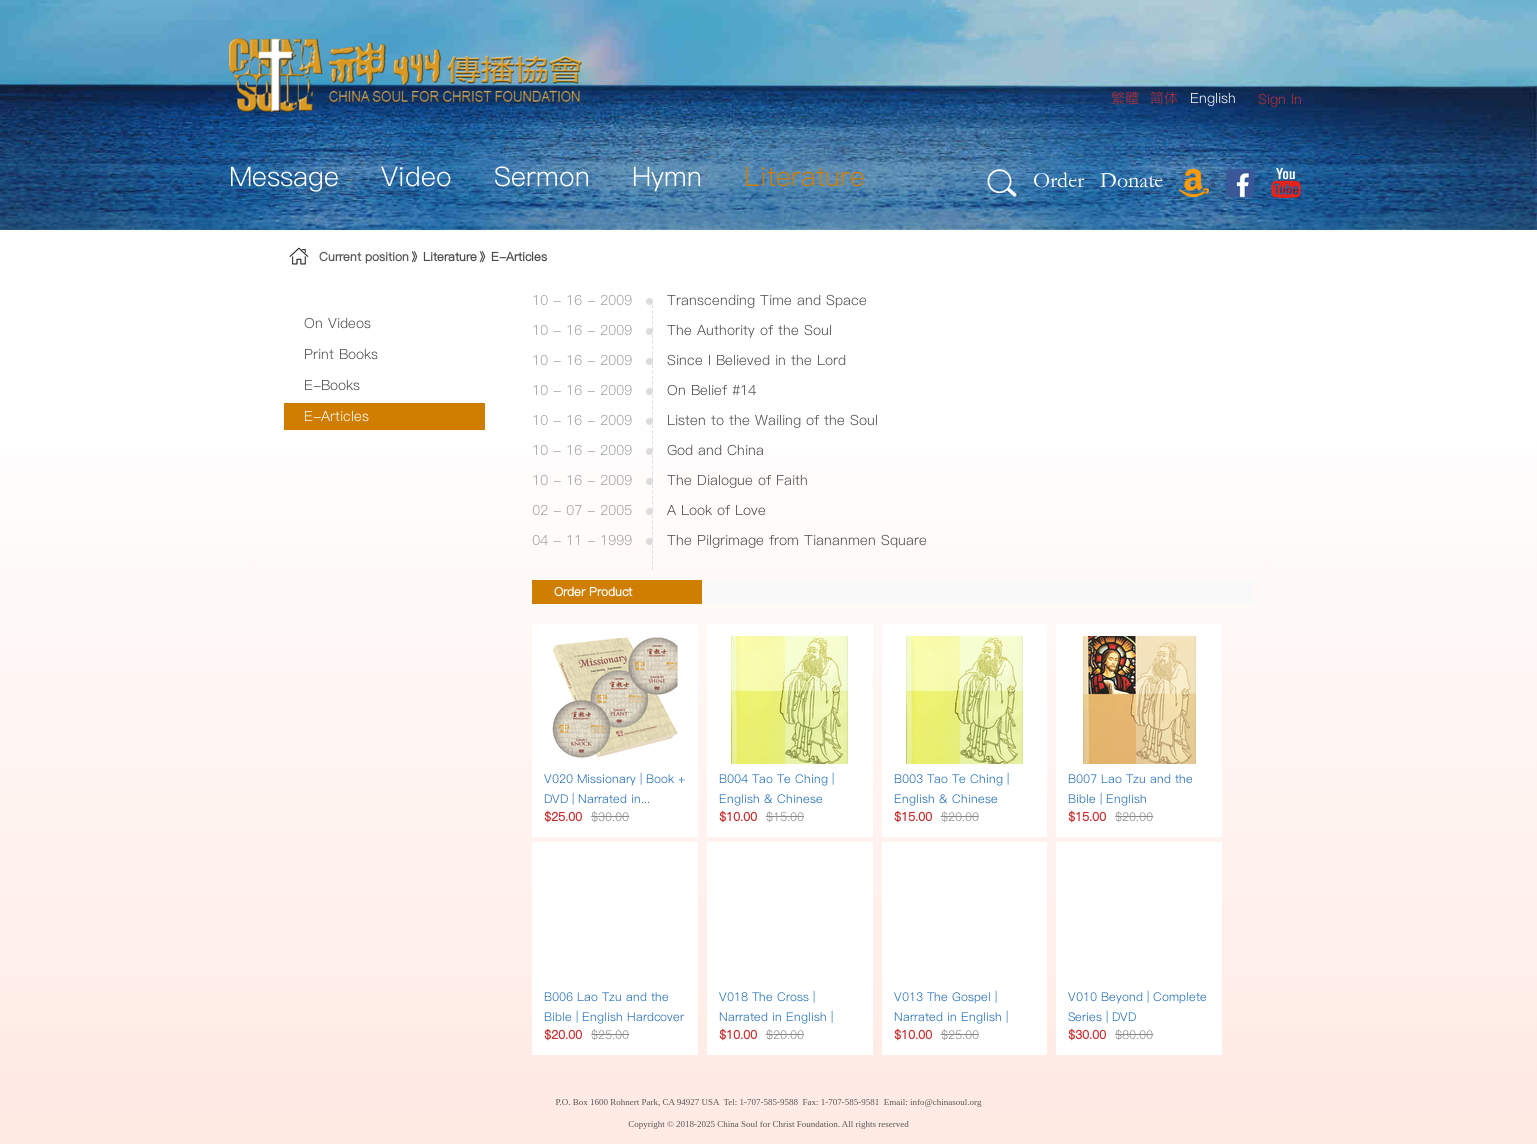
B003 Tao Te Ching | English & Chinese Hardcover (951, 798)
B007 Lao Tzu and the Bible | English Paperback (1130, 798)
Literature (450, 256)
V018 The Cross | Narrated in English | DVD (776, 1016)
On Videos (337, 323)
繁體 (1125, 98)
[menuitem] (1280, 99)
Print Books (341, 354)
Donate (1131, 179)
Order (1058, 179)
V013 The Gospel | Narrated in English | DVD (951, 1016)
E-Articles (519, 256)
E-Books (332, 385)
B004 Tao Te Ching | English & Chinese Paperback (776, 798)
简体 (1164, 98)
